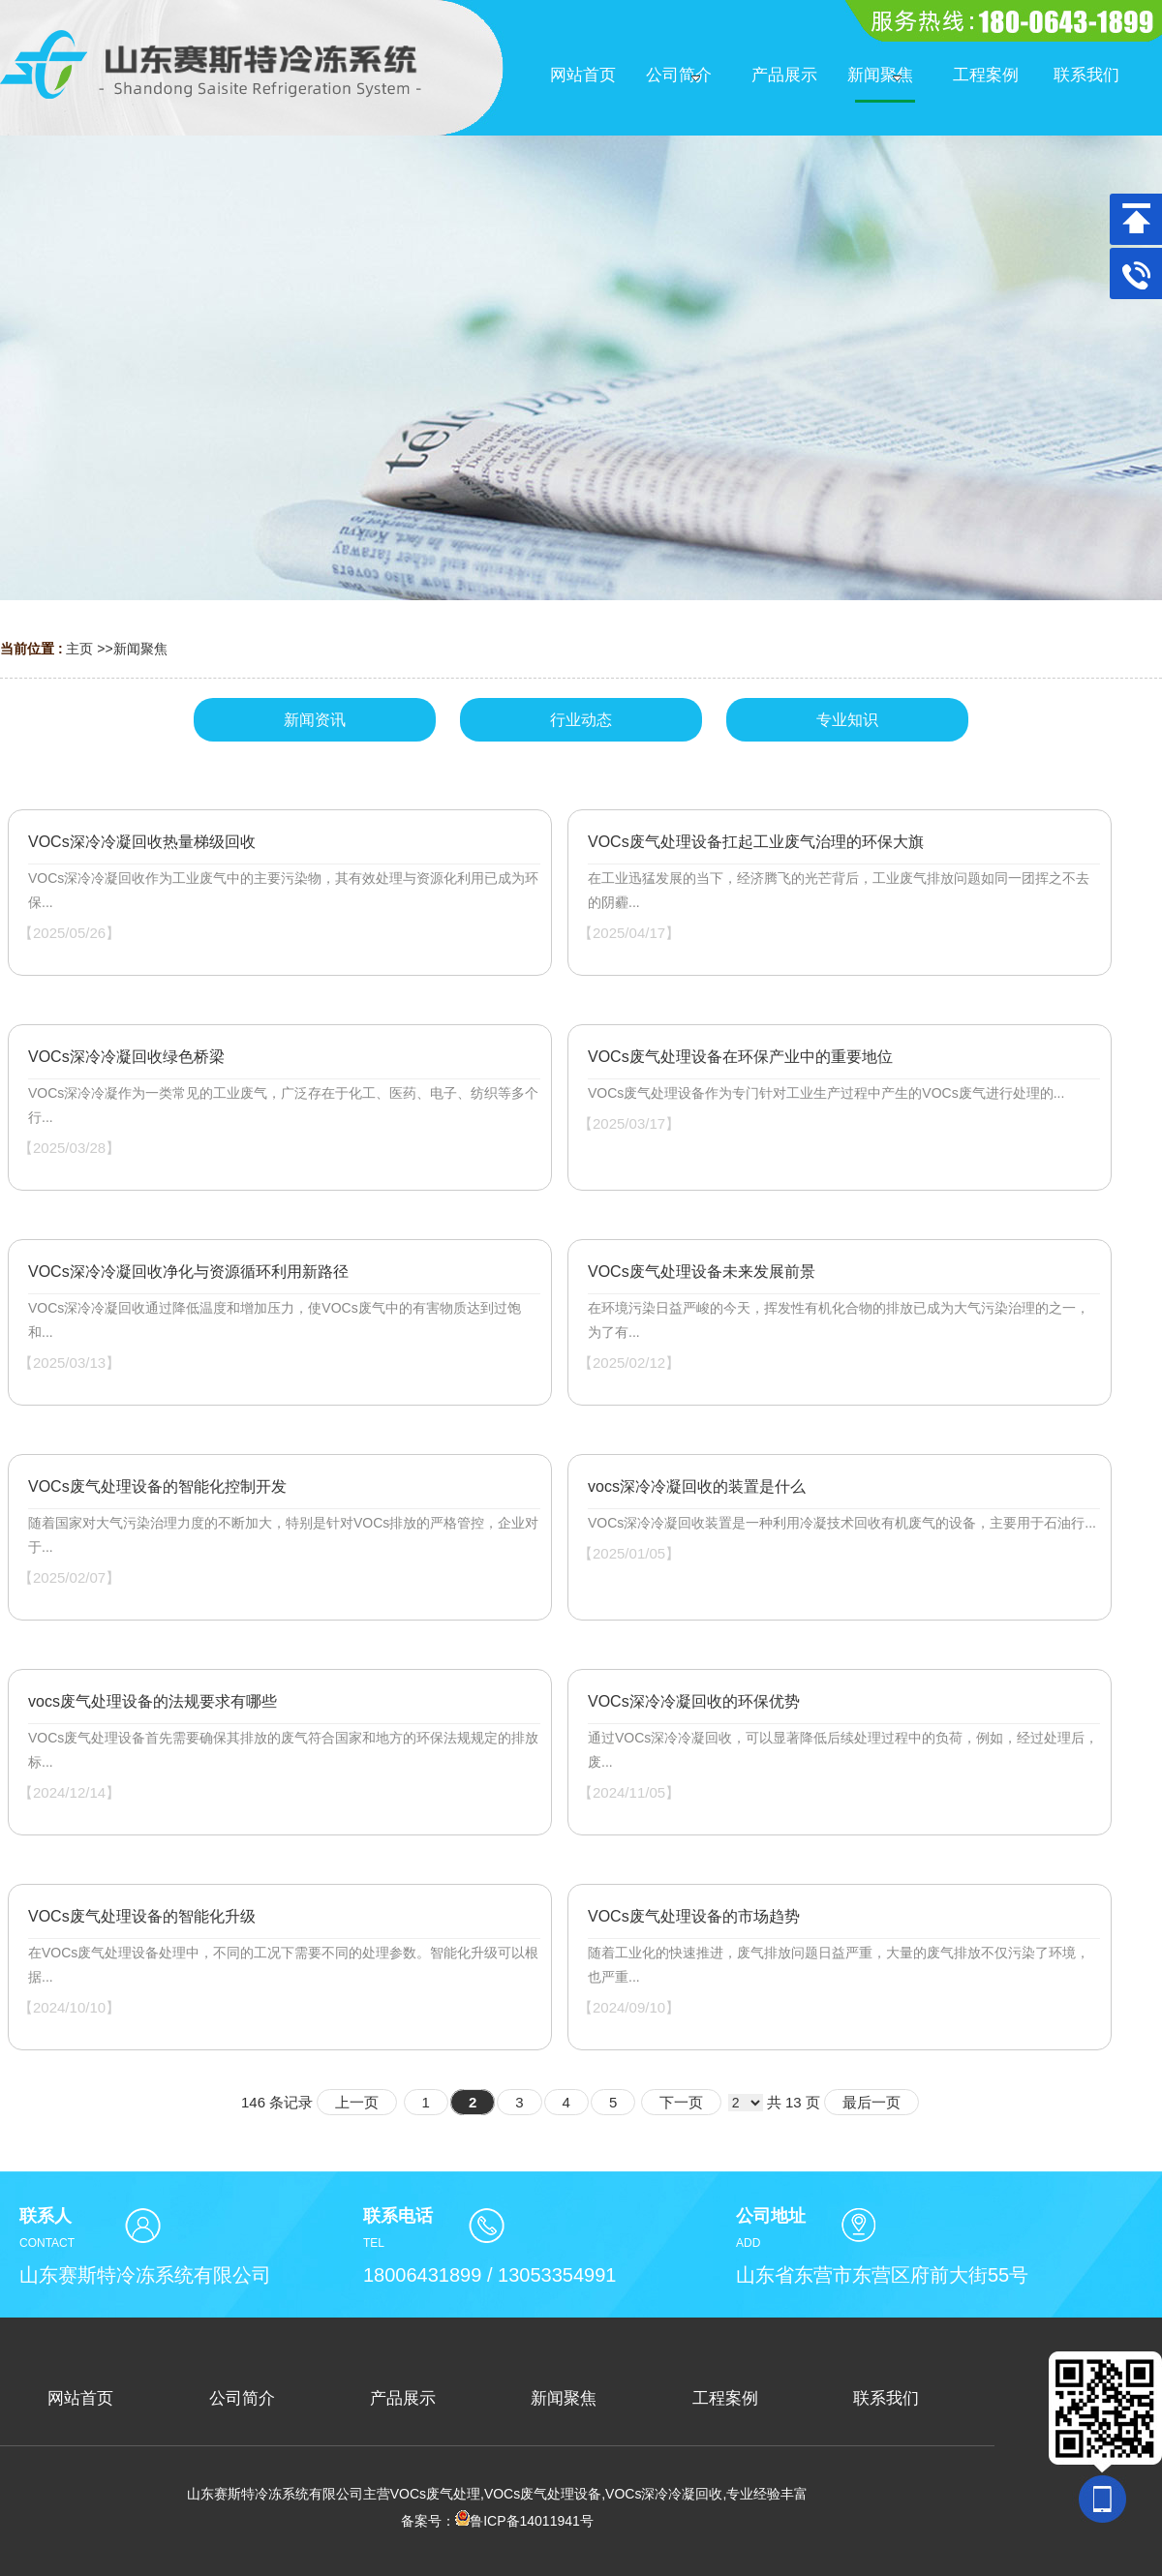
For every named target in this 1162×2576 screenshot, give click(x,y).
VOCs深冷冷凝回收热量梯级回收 (142, 841)
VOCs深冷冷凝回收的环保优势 (694, 1701)
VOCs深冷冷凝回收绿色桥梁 (126, 1056)
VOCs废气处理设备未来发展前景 (701, 1271)
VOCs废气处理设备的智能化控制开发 (157, 1486)
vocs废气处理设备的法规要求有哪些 (152, 1701)
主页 (79, 648)
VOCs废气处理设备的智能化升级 (142, 1916)
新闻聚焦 (140, 648)
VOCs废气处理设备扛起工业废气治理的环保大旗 (756, 841)
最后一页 (871, 2102)
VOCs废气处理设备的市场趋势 (694, 1916)
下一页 (681, 2102)
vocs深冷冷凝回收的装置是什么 (697, 1486)
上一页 (357, 2102)
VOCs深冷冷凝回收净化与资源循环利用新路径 (188, 1271)
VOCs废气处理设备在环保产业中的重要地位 (740, 1056)
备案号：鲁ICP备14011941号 (497, 2521)
